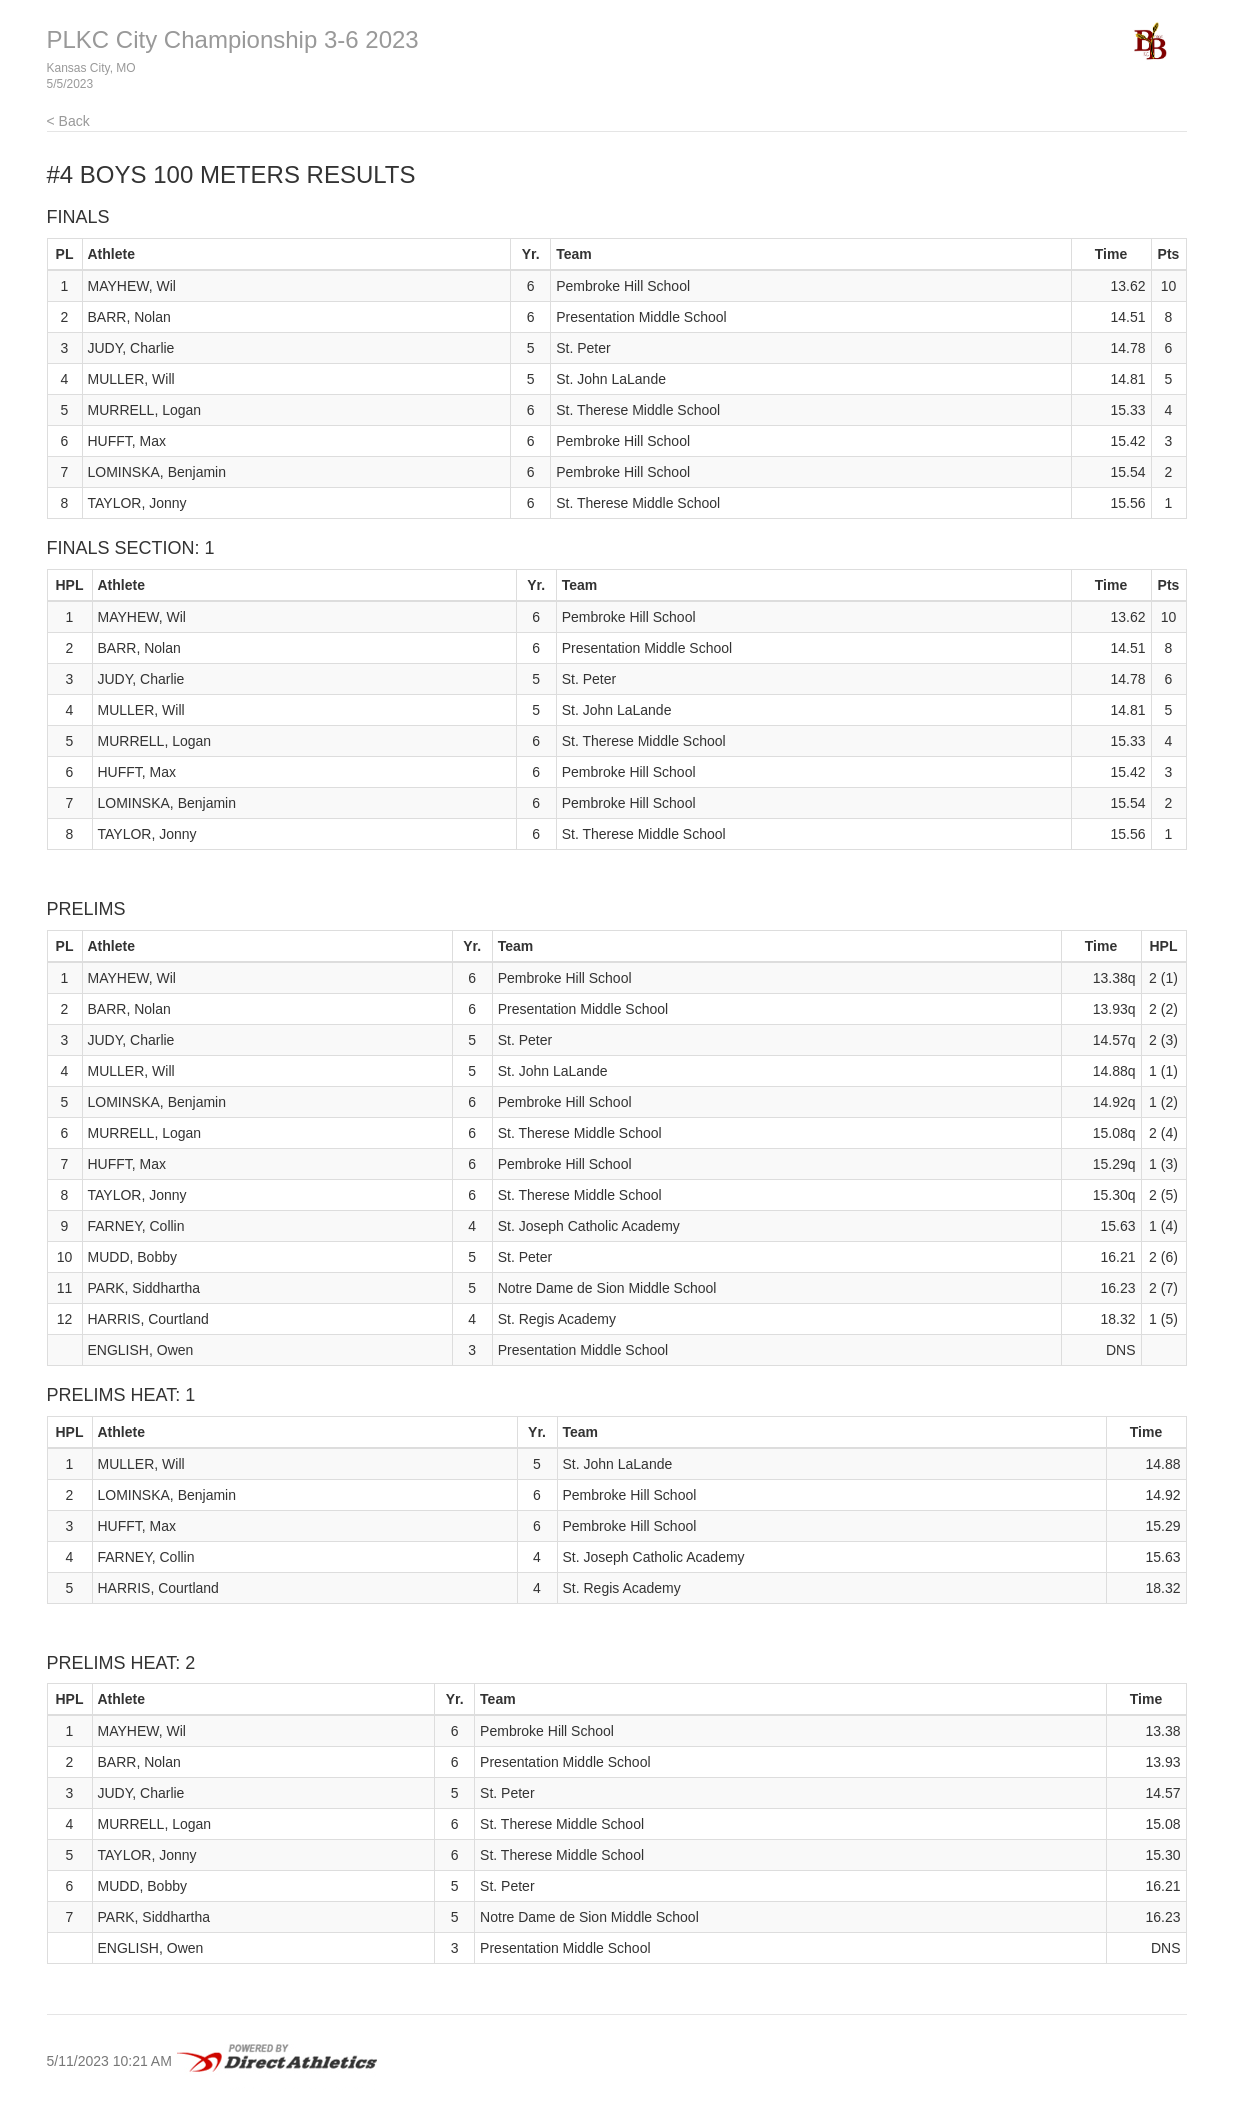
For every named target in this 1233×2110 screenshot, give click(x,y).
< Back (68, 121)
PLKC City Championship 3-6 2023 (233, 39)
